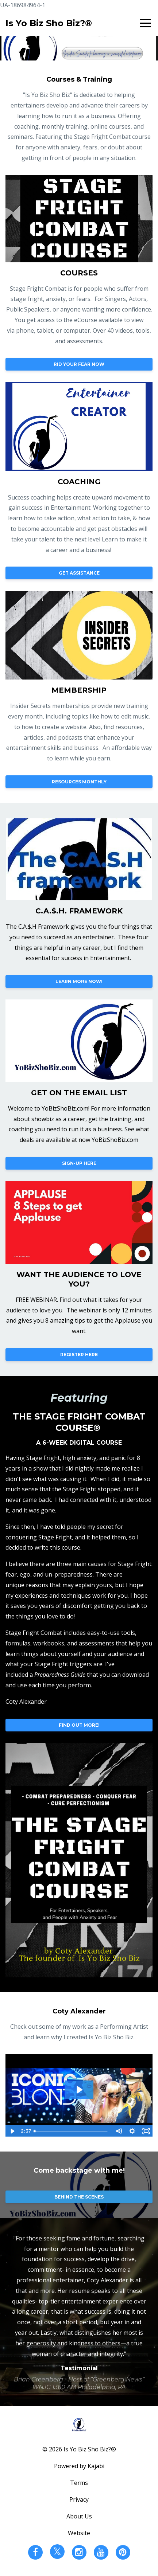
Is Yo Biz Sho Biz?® (48, 23)
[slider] (71, 2131)
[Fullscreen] (146, 2131)
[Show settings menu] (132, 2131)
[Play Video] (12, 2131)
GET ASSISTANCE (79, 573)
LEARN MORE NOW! (79, 981)
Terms (79, 2483)
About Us (79, 2516)
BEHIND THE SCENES (79, 2197)
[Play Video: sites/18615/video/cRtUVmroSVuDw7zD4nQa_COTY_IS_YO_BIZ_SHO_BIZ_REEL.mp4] (79, 2089)
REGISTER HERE (79, 1354)
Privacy (79, 2499)
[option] (79, 2312)
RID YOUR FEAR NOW (79, 364)
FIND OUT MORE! (79, 1725)
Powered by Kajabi (79, 2466)
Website (79, 2533)
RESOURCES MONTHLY (79, 781)
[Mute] (118, 2131)
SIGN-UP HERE (79, 1163)
